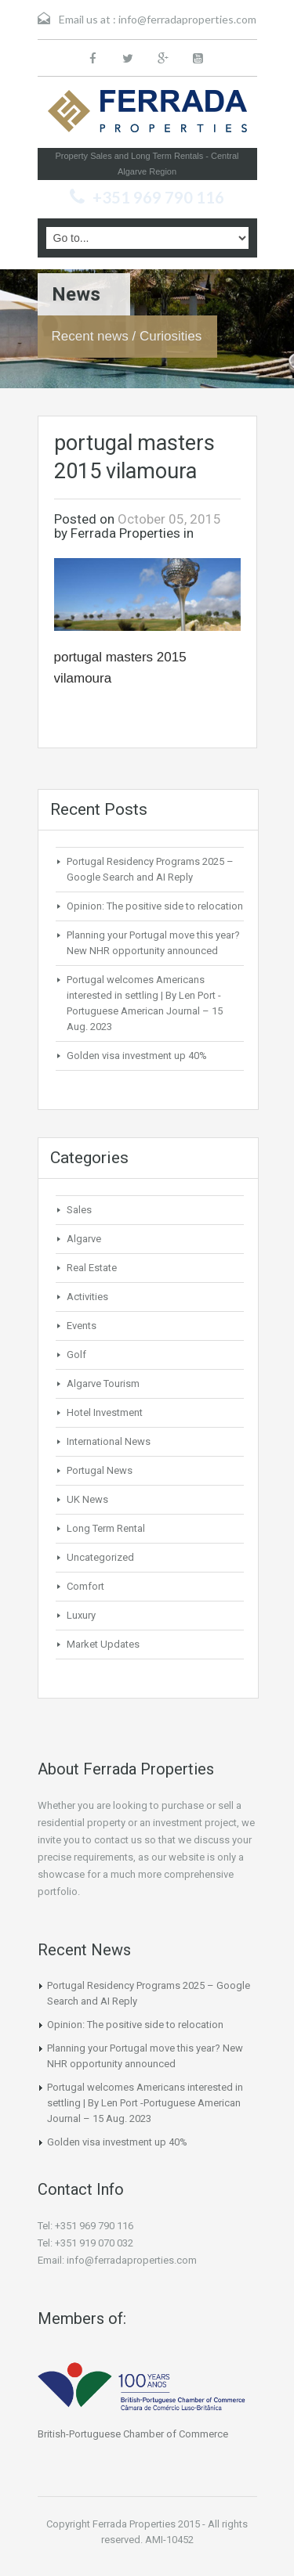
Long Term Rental (106, 1528)
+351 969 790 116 (158, 197)
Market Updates (103, 1644)
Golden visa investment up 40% (137, 1055)
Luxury (81, 1615)
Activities (87, 1296)
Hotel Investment (105, 1412)
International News (109, 1441)
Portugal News (99, 1470)
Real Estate (92, 1268)
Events (81, 1325)
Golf (76, 1354)
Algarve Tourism (103, 1383)
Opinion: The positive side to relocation (155, 906)
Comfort (85, 1586)
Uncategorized (100, 1557)
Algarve (84, 1239)
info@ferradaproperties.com (187, 19)
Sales (79, 1210)
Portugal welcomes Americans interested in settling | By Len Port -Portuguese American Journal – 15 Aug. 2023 (145, 2102)
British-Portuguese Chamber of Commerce (133, 2434)
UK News (87, 1499)
